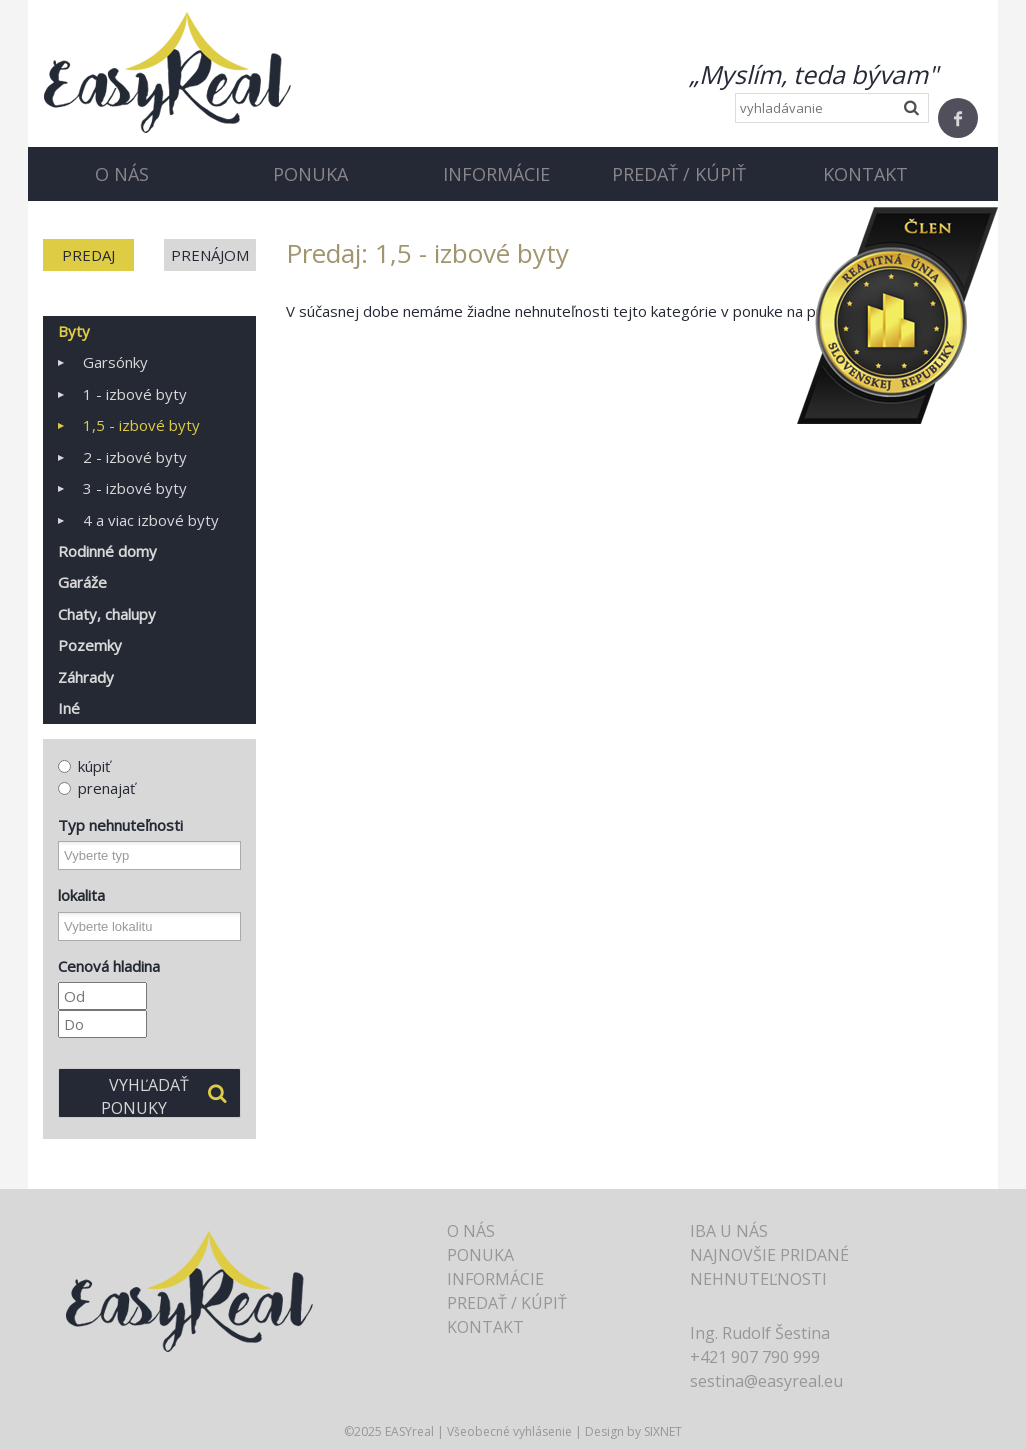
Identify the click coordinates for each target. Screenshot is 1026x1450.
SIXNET (663, 1431)
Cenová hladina (109, 966)
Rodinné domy (107, 551)
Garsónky (115, 362)
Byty (74, 331)
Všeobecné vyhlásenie (509, 1431)
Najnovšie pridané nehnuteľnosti (769, 1267)
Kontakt (865, 174)
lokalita (81, 895)
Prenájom (210, 255)
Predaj (88, 255)
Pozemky (90, 645)
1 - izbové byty (135, 394)
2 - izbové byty (135, 457)
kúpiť (84, 766)
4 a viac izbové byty (151, 520)
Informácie (496, 174)
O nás (122, 174)
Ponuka (310, 174)
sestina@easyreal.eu (766, 1381)
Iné (69, 708)
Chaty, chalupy (107, 614)
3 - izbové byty (135, 488)
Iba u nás (729, 1231)
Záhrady (86, 677)
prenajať (96, 788)
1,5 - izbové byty (141, 425)
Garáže (82, 582)
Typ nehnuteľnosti (120, 825)
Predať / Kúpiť (679, 174)
